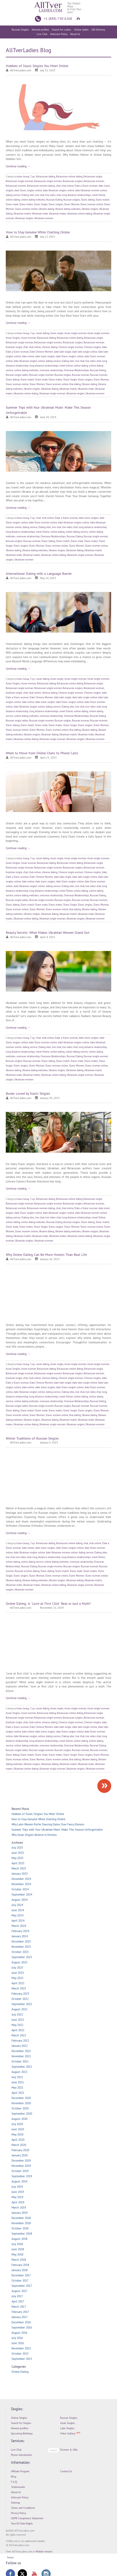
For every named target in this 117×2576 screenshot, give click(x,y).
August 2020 (19, 2117)
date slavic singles (45, 356)
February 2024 (20, 1929)
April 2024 (18, 1919)
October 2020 (20, 2107)
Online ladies (81, 29)
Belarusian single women (48, 181)
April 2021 (18, 2091)
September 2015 (22, 2357)
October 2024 (20, 1888)
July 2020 (17, 2122)
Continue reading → (18, 166)
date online (28, 356)
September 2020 (22, 2112)
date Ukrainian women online (91, 190)
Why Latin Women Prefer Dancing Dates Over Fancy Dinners (48, 1822)
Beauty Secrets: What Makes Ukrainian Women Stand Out (47, 932)
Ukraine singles (90, 209)
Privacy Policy (18, 2511)
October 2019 (20, 2169)
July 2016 (17, 2336)
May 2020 (17, 2133)
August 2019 (19, 2180)
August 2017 (19, 2289)
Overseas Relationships (76, 370)
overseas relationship (51, 370)
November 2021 (21, 2054)
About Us (75, 34)
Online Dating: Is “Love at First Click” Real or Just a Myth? (48, 1602)
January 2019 (20, 2211)
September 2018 (22, 2232)
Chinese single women (70, 347)
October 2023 (20, 1950)
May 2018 (17, 2253)
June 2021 (18, 2081)
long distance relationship (93, 527)
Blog (13, 2474)
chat (58, 185)
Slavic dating (88, 199)
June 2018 (18, 2247)
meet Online (98, 195)
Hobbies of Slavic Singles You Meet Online (37, 66)
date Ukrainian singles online (58, 190)
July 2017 (17, 2294)
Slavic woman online (91, 204)
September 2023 (22, 1955)
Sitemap (15, 2501)
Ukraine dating (46, 209)
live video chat (53, 195)
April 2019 (18, 2201)
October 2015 (20, 2352)
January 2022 (20, 2044)
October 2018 (20, 2227)
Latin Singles (67, 2426)
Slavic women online (26, 209)
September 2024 (22, 1893)
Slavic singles (56, 204)
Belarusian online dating (69, 176)
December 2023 (21, 1940)
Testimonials (18, 2485)
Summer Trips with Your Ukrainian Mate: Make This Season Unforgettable (57, 1828)
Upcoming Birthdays (22, 2431)
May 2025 (17, 1856)
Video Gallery (67, 2431)
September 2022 (22, 2002)
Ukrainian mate (40, 213)
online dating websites (33, 199)
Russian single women (41, 375)
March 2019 (19, 2206)
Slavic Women (37, 384)
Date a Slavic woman (86, 185)
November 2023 (21, 1945)
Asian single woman (75, 333)
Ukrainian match (22, 213)
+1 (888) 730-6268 (54, 18)
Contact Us (66, 2469)
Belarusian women (16, 185)
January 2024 (20, 1934)
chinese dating (49, 347)
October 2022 (20, 1997)
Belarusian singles (73, 181)
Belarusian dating (45, 176)
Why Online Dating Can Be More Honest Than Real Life (46, 1253)
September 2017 (22, 2284)
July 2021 (17, 2075)
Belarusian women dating (41, 185)
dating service (13, 195)
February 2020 (20, 2148)
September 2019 (22, 2174)
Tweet (10, 2555)
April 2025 (18, 1861)
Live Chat (42, 34)
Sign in (79, 18)
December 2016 (21, 2321)
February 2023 (20, 1992)
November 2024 (21, 1882)
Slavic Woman (71, 204)
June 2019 (18, 2190)
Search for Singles (21, 2421)
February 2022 (20, 2039)
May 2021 (17, 2086)
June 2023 (18, 1971)
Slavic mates (26, 204)
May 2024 (17, 1914)
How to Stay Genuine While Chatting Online (38, 232)
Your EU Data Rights (22, 2521)
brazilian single (14, 347)
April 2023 (18, 1981)
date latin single (62, 351)
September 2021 (22, 2065)
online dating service (77, 531)
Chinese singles (92, 347)
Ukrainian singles (24, 218)
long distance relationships (76, 195)
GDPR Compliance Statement (27, 2516)
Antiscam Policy (58, 34)
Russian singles (71, 199)
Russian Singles (20, 29)
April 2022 (18, 2028)
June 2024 (18, 1908)
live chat (39, 195)
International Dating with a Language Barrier (39, 573)
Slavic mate (12, 204)
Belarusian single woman (19, 181)
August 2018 (19, 2237)
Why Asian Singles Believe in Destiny (34, 1833)
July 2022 (17, 2013)
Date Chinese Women (41, 351)
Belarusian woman (94, 181)
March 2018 (19, 2258)
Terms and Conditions (23, 2506)
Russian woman (80, 375)
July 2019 (17, 2185)
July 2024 (17, 1903)
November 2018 (21, 2221)
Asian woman (28, 337)
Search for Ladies (61, 29)
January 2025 (20, 1872)
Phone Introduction (21, 2453)
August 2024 (19, 1898)
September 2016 (22, 2326)
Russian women (98, 375)
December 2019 (21, 2159)
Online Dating (22, 176)
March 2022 (19, 2034)
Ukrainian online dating (79, 213)
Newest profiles (40, 29)
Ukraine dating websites (68, 209)
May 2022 (17, 2023)
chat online (67, 185)
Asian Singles (13, 337)
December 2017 (21, 2274)
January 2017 (20, 2315)
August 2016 (19, 2331)
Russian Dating (54, 199)
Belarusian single (92, 176)
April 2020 (18, 2138)
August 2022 (19, 2008)
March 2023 (19, 1987)
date (104, 347)
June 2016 (18, 2341)
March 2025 (19, 1867)
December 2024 (21, 1877)
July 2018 (17, 2242)
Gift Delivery (98, 29)
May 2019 (17, 2195)
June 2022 (18, 2018)
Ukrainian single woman (52, 393)
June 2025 (18, 1851)
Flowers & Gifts (69, 2448)
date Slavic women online (43, 522)
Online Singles (19, 2416)
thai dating (75, 384)
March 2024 (19, 1924)
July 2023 (17, 1966)
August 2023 (19, 1961)
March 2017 (19, 2305)
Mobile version (44, 2549)
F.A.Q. (14, 2480)
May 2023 (17, 1976)
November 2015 (21, 2347)
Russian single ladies (17, 375)
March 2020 (19, 2143)
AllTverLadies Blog (28, 50)
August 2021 (19, 2070)
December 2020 (21, 2096)
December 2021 (21, 2049)
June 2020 (18, 2128)
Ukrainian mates (57, 213)
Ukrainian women (43, 218)
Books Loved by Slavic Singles (28, 1092)
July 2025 (17, 1846)
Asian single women (98, 333)
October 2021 (20, 2060)
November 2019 (21, 2164)
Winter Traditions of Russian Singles (32, 1436)
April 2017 (18, 2300)
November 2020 (21, 2101)
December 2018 (21, 2216)
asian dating (42, 333)
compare (53, 2448)
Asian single (56, 333)
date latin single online (84, 351)
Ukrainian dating (49, 388)
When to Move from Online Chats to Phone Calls (42, 753)
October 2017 (20, 2279)
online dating (13, 199)
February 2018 (20, 2263)
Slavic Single (41, 204)
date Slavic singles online (28, 190)
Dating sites (28, 195)
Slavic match (102, 199)
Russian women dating (27, 1569)
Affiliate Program (20, 2469)
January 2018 (20, 2268)
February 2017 (20, 2310)
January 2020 (20, 2154)
